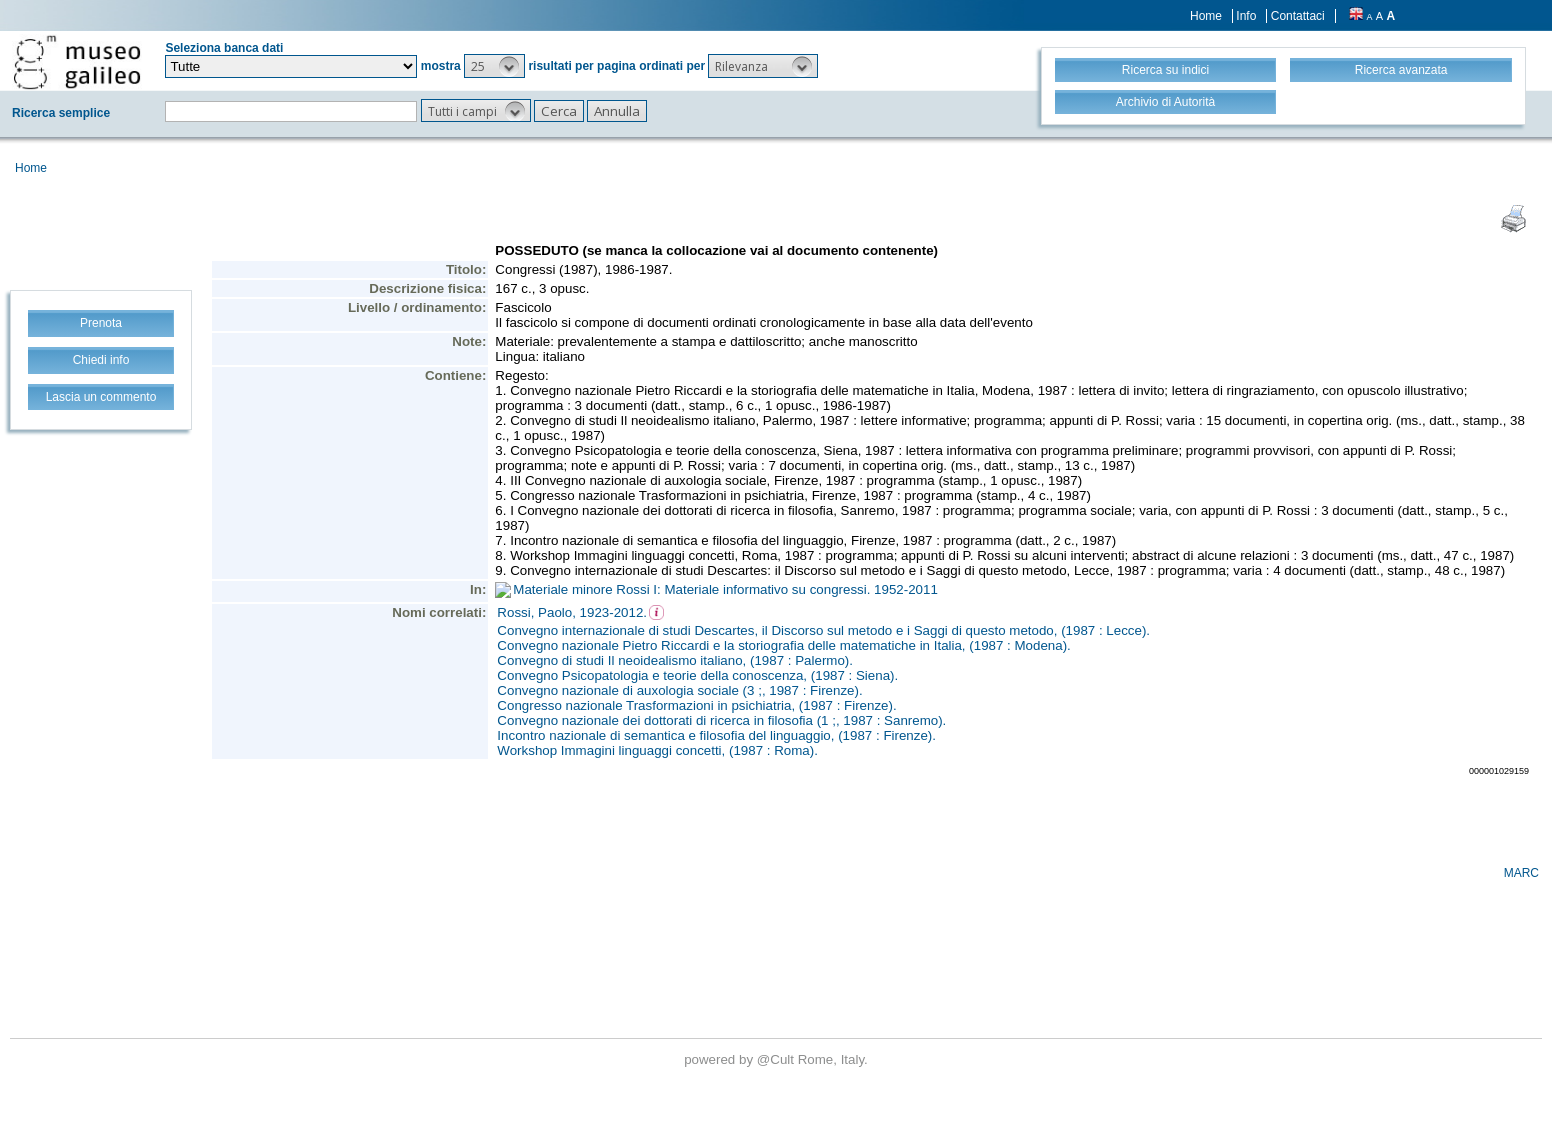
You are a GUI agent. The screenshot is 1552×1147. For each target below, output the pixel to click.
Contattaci (1298, 16)
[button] (494, 66)
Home (1206, 16)
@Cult (777, 1059)
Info (1246, 16)
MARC (1521, 873)
